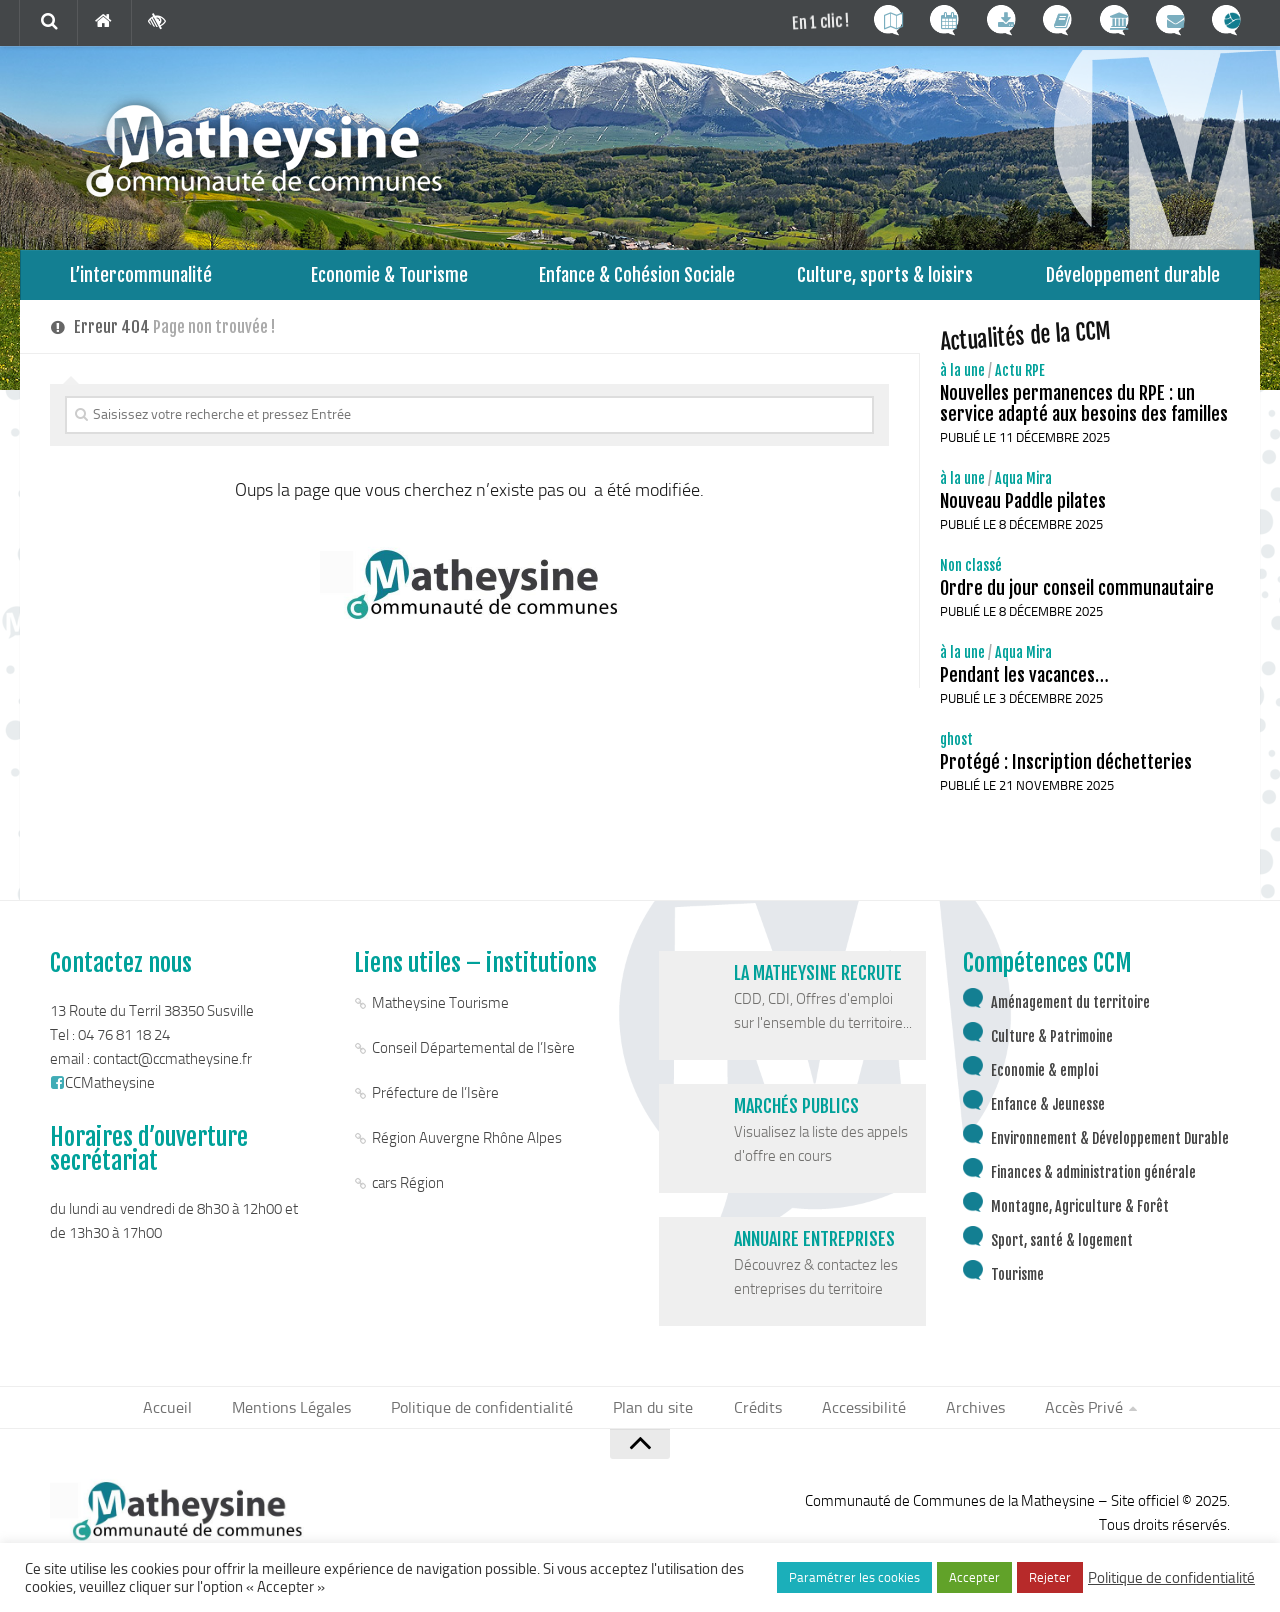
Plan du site (656, 1418)
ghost (956, 749)
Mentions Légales (310, 1418)
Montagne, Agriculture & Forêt (1080, 1216)
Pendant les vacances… (1024, 685)
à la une (962, 380)
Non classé (971, 575)
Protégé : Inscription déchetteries (1066, 772)
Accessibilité (853, 1418)
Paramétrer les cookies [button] (854, 1577)
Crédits (754, 1418)
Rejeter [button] (1050, 1577)
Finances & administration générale (1093, 1182)
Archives (958, 1418)
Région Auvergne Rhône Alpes (467, 1148)
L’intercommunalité (141, 279)
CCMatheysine (102, 1093)
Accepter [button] (974, 1577)
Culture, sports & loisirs (885, 279)
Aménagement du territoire (1070, 1012)
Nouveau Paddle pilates (1023, 511)
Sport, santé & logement (1062, 1250)
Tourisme (1017, 1284)
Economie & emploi (1044, 1080)
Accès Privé (1061, 1418)
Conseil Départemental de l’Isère (473, 1058)
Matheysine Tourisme (440, 1013)
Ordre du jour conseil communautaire (1077, 598)
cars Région (408, 1193)
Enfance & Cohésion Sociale (637, 279)
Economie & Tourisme (389, 279)
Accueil (191, 1418)
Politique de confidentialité (493, 1418)
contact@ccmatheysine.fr (172, 1069)
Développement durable (1133, 279)
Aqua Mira (1023, 488)
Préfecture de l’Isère (435, 1103)
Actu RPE (1020, 380)
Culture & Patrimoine (1052, 1046)
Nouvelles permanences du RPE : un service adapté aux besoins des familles (1084, 413)
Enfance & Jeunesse (1048, 1114)
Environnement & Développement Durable (1110, 1148)
